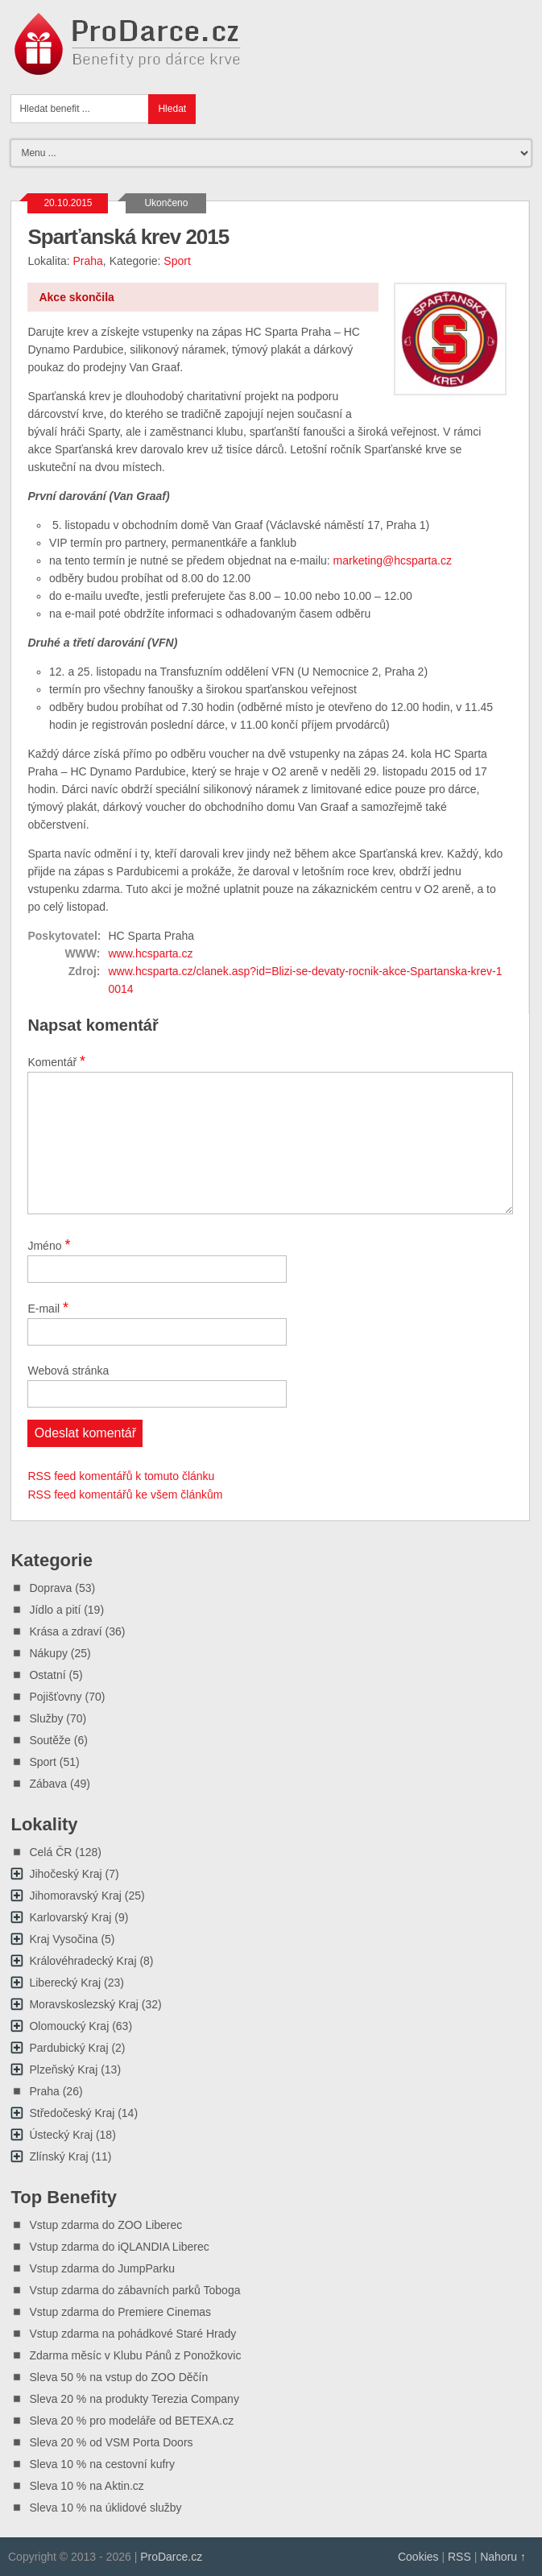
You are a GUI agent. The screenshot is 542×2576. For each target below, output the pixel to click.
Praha (88, 260)
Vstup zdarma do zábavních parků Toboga (134, 2290)
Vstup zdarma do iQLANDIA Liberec (119, 2246)
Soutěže (49, 1740)
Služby (46, 1718)
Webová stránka (68, 1370)
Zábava (48, 1783)
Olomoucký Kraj (69, 2026)
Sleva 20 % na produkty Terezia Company (133, 2398)
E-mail (47, 1308)
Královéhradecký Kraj (82, 1960)
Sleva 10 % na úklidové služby (105, 2507)
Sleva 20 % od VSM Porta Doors (110, 2442)
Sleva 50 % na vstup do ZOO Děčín (118, 2377)
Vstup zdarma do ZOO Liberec (105, 2224)
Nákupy (48, 1653)
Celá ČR (50, 1852)
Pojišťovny (55, 1696)
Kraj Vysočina (63, 1939)
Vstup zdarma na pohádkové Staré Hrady (132, 2333)
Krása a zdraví (65, 1631)
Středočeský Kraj (71, 2113)
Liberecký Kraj (65, 1982)
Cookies (418, 2556)
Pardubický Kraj (68, 2047)
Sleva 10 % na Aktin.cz (86, 2485)
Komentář (56, 1061)
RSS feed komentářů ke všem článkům (124, 1494)
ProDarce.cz (171, 2556)
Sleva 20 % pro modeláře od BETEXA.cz (131, 2420)
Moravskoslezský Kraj (83, 2004)
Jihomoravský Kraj (75, 1895)
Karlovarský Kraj (70, 1917)
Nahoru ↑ (503, 2556)
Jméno (48, 1245)
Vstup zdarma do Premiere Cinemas (120, 2311)
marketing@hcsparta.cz (392, 560)
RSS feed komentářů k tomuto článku (120, 1476)
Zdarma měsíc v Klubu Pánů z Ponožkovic (135, 2355)
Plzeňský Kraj (63, 2069)
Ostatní (47, 1674)
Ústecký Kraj (61, 2134)
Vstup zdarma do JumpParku (102, 2268)
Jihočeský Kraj (65, 1873)
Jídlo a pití (55, 1609)
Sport (176, 260)
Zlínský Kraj (58, 2156)
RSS (459, 2556)
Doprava (50, 1588)
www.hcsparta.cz (150, 953)
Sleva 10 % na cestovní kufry (102, 2464)
